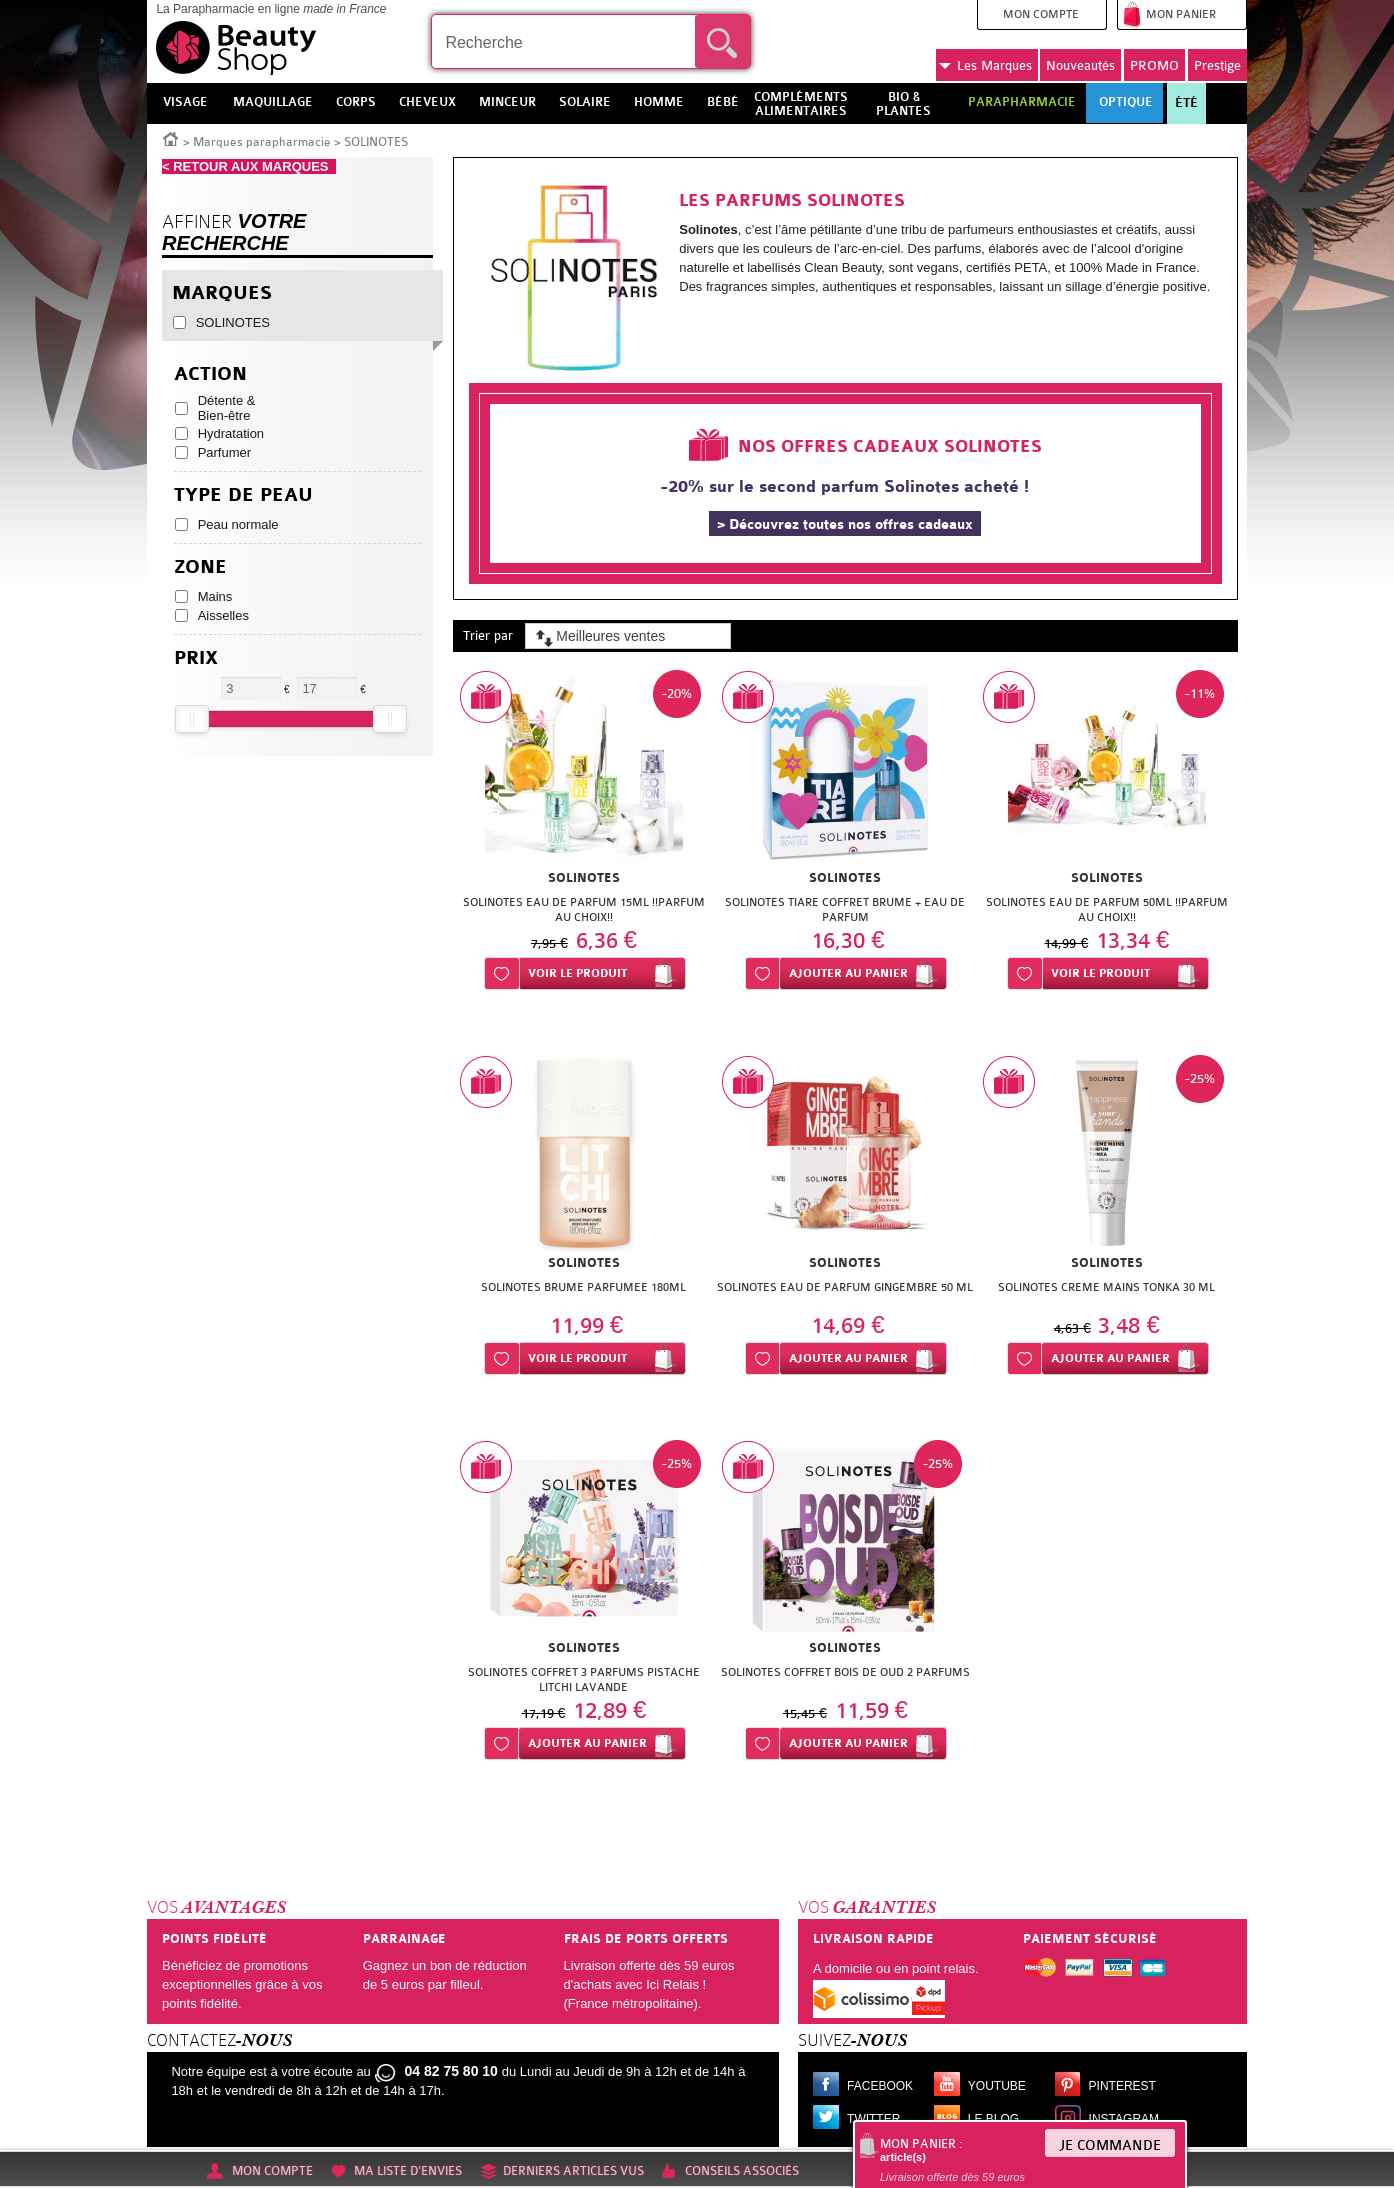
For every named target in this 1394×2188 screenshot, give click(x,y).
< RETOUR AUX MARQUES (249, 166)
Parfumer (224, 452)
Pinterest (1122, 2086)
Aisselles (223, 615)
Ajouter (848, 973)
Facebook (880, 2086)
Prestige (1217, 65)
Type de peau (243, 495)
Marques (985, 66)
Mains (215, 596)
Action (210, 374)
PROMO (1154, 65)
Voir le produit (577, 973)
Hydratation (231, 433)
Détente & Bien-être (227, 408)
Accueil (171, 138)
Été (1186, 103)
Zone (200, 567)
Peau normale (238, 524)
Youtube (997, 2086)
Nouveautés (1080, 65)
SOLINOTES (233, 322)
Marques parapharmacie (262, 142)
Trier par (488, 635)
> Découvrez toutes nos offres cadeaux (845, 524)
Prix (196, 658)
